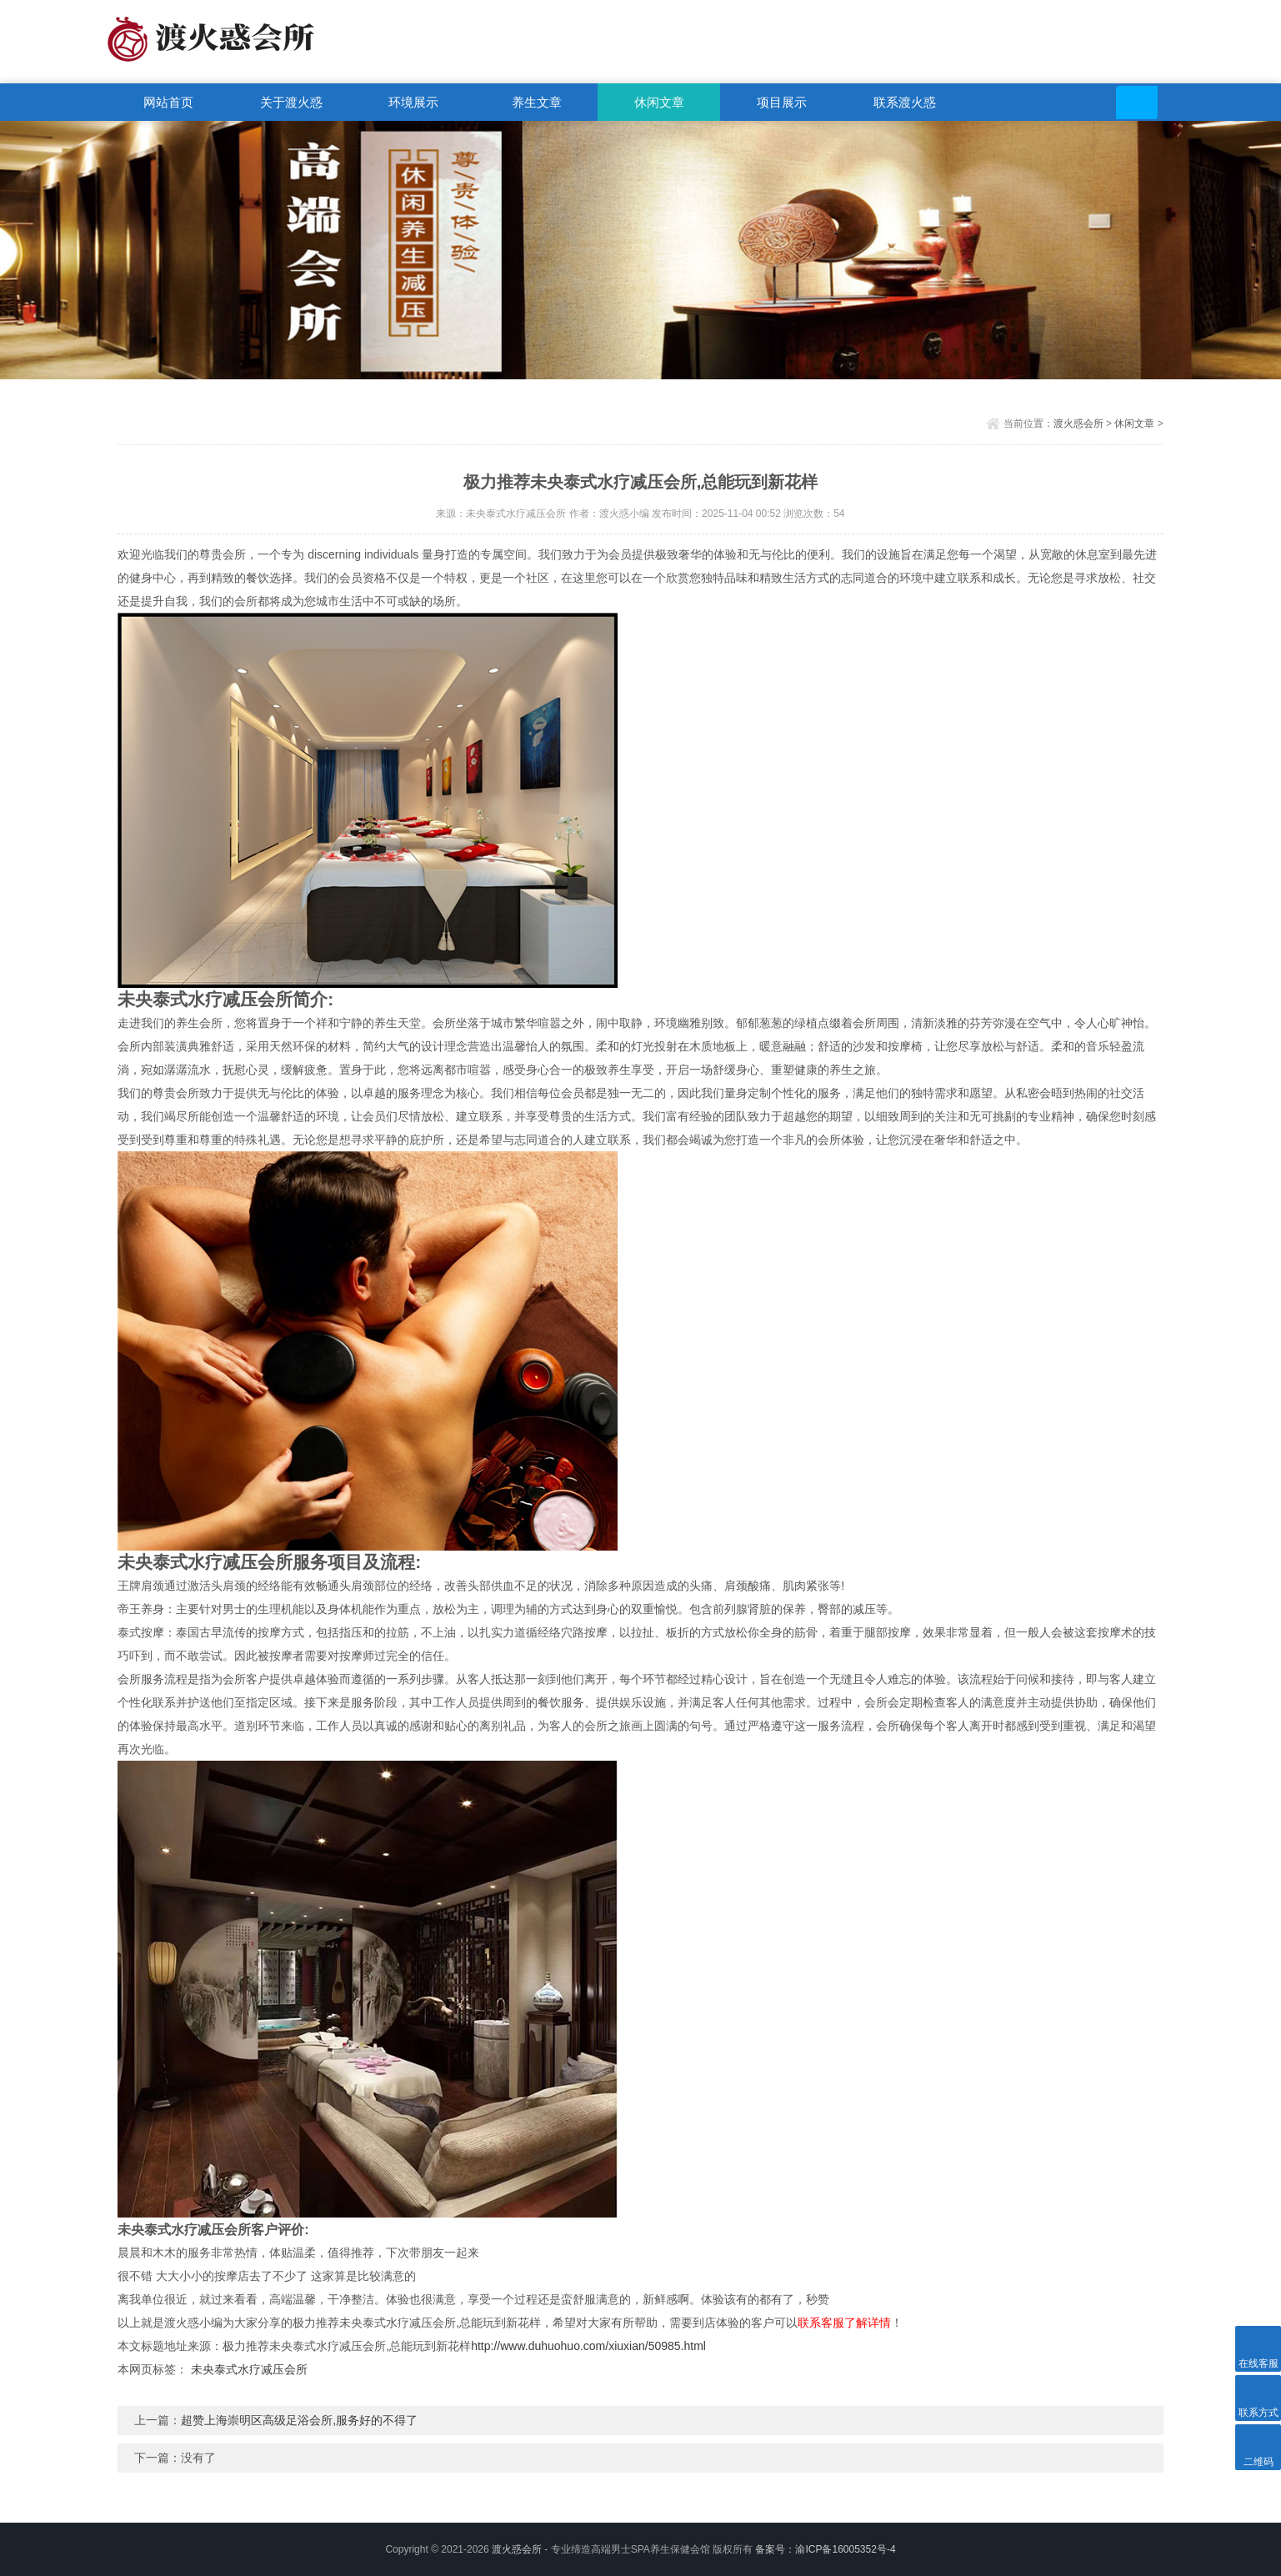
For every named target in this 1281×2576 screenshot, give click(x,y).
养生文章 (537, 102)
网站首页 (168, 102)
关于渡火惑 (291, 102)
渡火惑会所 (1078, 423)
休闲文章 (659, 102)
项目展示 (782, 102)
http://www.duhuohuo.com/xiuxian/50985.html (588, 2346)
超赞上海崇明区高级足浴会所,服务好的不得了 (299, 2420)
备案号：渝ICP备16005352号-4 (825, 2549)
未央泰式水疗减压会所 (249, 2369)
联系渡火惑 (904, 102)
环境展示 (413, 102)
